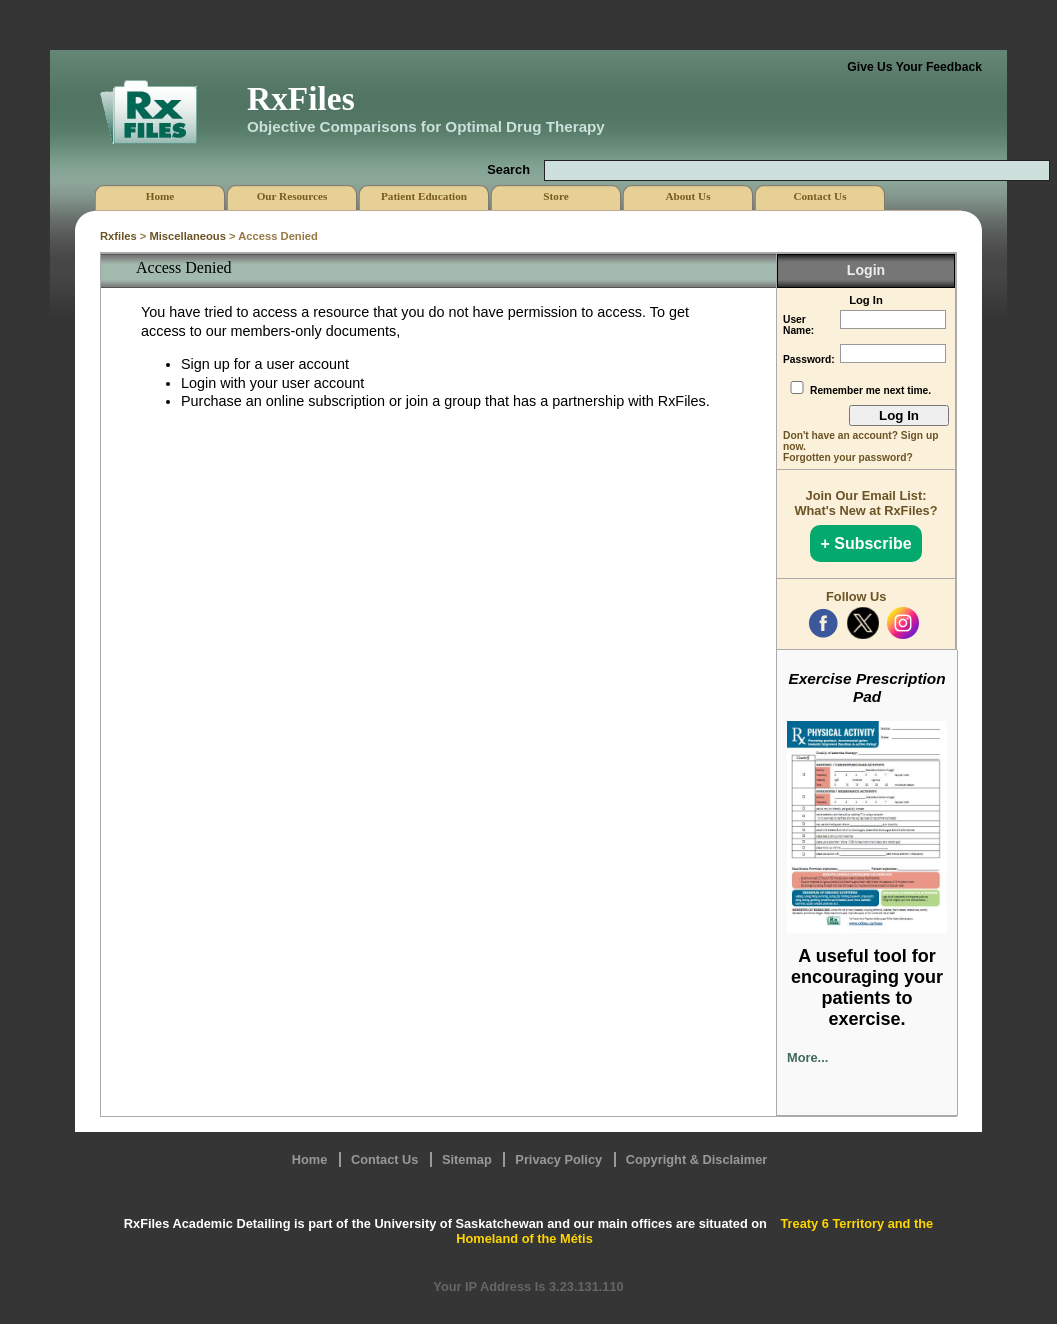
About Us (687, 196)
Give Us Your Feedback (914, 67)
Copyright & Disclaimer (697, 1159)
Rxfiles (118, 236)
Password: (809, 359)
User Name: (798, 325)
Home (310, 1159)
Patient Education (424, 196)
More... (807, 1057)
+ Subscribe (865, 543)
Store (555, 196)
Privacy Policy (558, 1159)
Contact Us (385, 1159)
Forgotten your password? (848, 457)
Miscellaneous (187, 236)
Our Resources (292, 196)
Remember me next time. (870, 390)
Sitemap (467, 1159)
